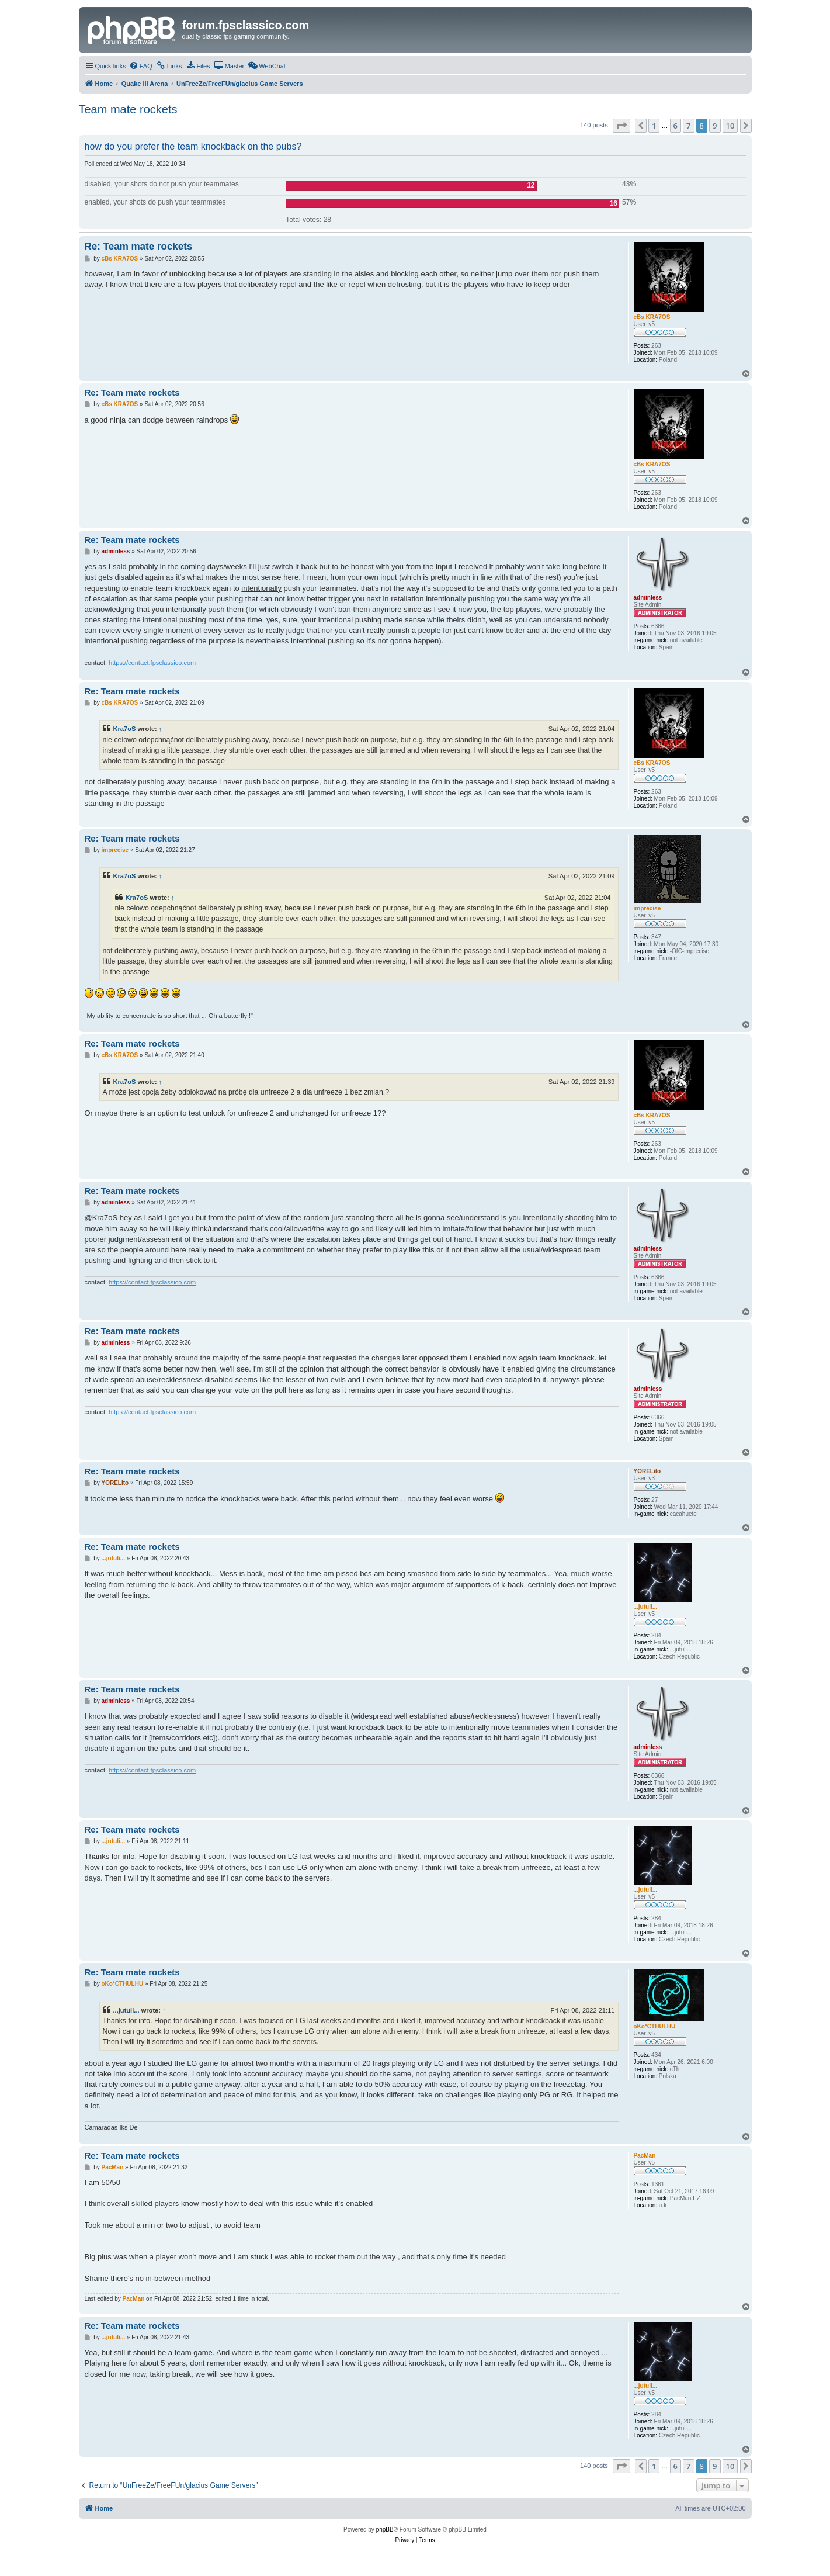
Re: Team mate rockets (139, 246)
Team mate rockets (128, 109)
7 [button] (688, 125)
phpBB (385, 2529)
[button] (621, 126)
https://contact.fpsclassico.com (152, 662)
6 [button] (675, 125)
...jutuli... (126, 2010)
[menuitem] (140, 66)
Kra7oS (124, 728)
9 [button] (715, 125)
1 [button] (654, 125)
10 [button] (730, 125)
